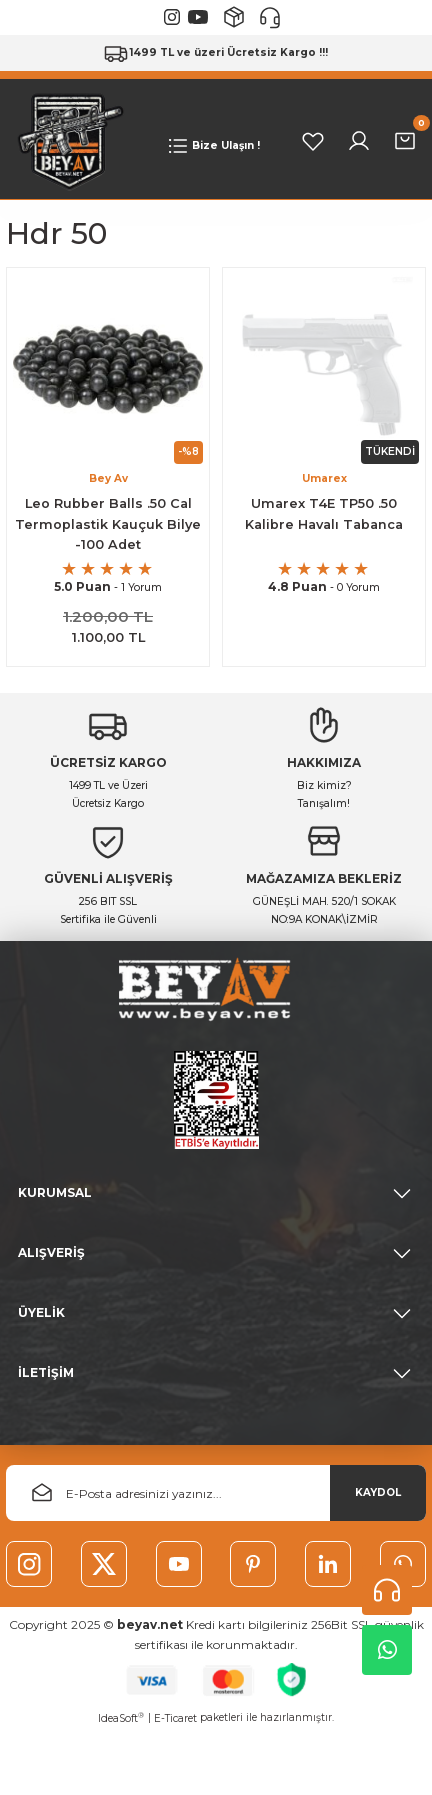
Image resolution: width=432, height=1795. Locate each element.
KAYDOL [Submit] (378, 1494)
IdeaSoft (121, 1723)
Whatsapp (387, 1650)
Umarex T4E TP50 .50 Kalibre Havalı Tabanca (324, 515)
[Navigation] (212, 147)
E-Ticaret (175, 1723)
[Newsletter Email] (216, 1495)
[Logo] (66, 141)
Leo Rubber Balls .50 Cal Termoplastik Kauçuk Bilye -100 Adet (108, 525)
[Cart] (405, 142)
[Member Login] (359, 142)
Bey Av (108, 479)
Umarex (324, 479)
